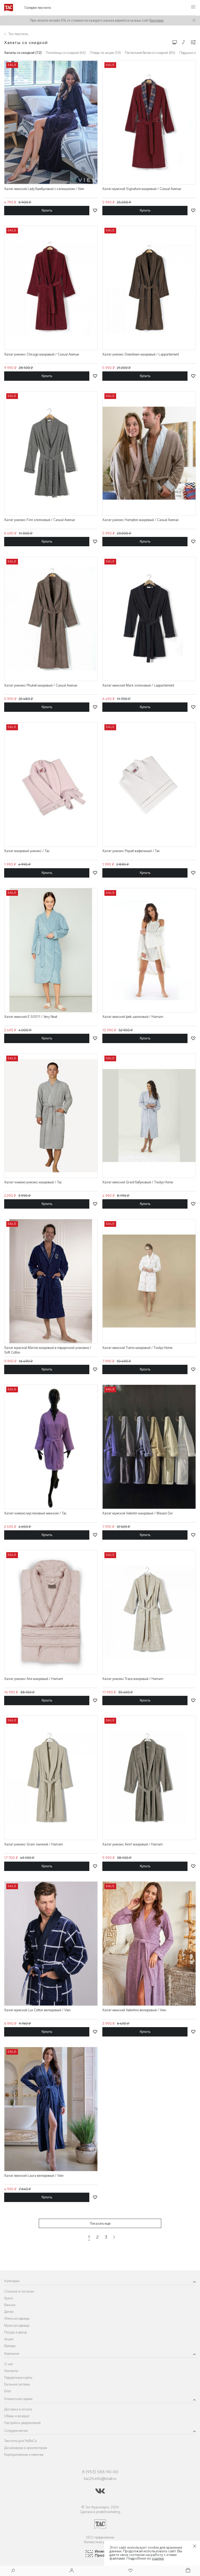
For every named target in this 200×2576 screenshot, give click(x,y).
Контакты (11, 2371)
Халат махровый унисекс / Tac (27, 851)
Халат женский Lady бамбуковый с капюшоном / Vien (44, 189)
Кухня (8, 2298)
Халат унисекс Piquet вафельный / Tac (131, 851)
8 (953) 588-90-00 (100, 2471)
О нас (8, 2364)
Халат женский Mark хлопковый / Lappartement (138, 685)
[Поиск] (13, 2571)
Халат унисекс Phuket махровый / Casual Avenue (40, 685)
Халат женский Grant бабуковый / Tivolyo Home (137, 1182)
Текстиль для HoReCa (20, 2441)
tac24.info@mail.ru (100, 2478)
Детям (9, 2312)
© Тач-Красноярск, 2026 (100, 2507)
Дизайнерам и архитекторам (25, 2448)
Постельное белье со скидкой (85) (150, 53)
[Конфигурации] (193, 42)
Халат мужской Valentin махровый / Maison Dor (137, 1513)
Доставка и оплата (18, 2409)
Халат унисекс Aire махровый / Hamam (33, 1679)
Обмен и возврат (17, 2416)
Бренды (10, 2346)
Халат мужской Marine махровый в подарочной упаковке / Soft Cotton (47, 1350)
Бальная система (17, 2384)
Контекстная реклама (100, 2542)
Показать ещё (100, 2223)
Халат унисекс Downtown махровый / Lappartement (140, 354)
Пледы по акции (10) (105, 53)
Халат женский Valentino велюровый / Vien (134, 2010)
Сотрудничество (16, 2431)
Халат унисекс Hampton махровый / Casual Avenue (140, 520)
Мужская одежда (16, 2325)
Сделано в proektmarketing (100, 2512)
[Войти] (71, 2570)
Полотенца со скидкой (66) (66, 53)
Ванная (9, 2305)
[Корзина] (187, 2570)
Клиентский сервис (18, 2399)
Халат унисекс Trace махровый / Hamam (132, 1679)
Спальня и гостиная (19, 2291)
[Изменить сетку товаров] (175, 42)
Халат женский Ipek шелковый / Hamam (132, 1017)
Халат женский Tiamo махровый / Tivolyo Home (137, 1348)
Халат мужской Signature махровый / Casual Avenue (141, 189)
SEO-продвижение (100, 2537)
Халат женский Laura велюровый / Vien (34, 2176)
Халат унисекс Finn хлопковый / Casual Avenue (39, 520)
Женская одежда (16, 2318)
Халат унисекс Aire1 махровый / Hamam (132, 1844)
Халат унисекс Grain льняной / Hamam (33, 1844)
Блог (7, 2391)
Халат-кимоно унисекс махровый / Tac (33, 1182)
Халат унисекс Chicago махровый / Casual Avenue (41, 354)
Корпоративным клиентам (23, 2455)
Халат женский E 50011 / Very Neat (30, 1017)
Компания (11, 2354)
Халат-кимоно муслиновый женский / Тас (35, 1513)
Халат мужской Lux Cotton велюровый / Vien (37, 2010)
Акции (9, 2339)
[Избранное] (130, 2570)
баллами (156, 20)
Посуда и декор (15, 2332)
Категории (12, 2281)
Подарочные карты (18, 2378)
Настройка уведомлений (22, 2423)
